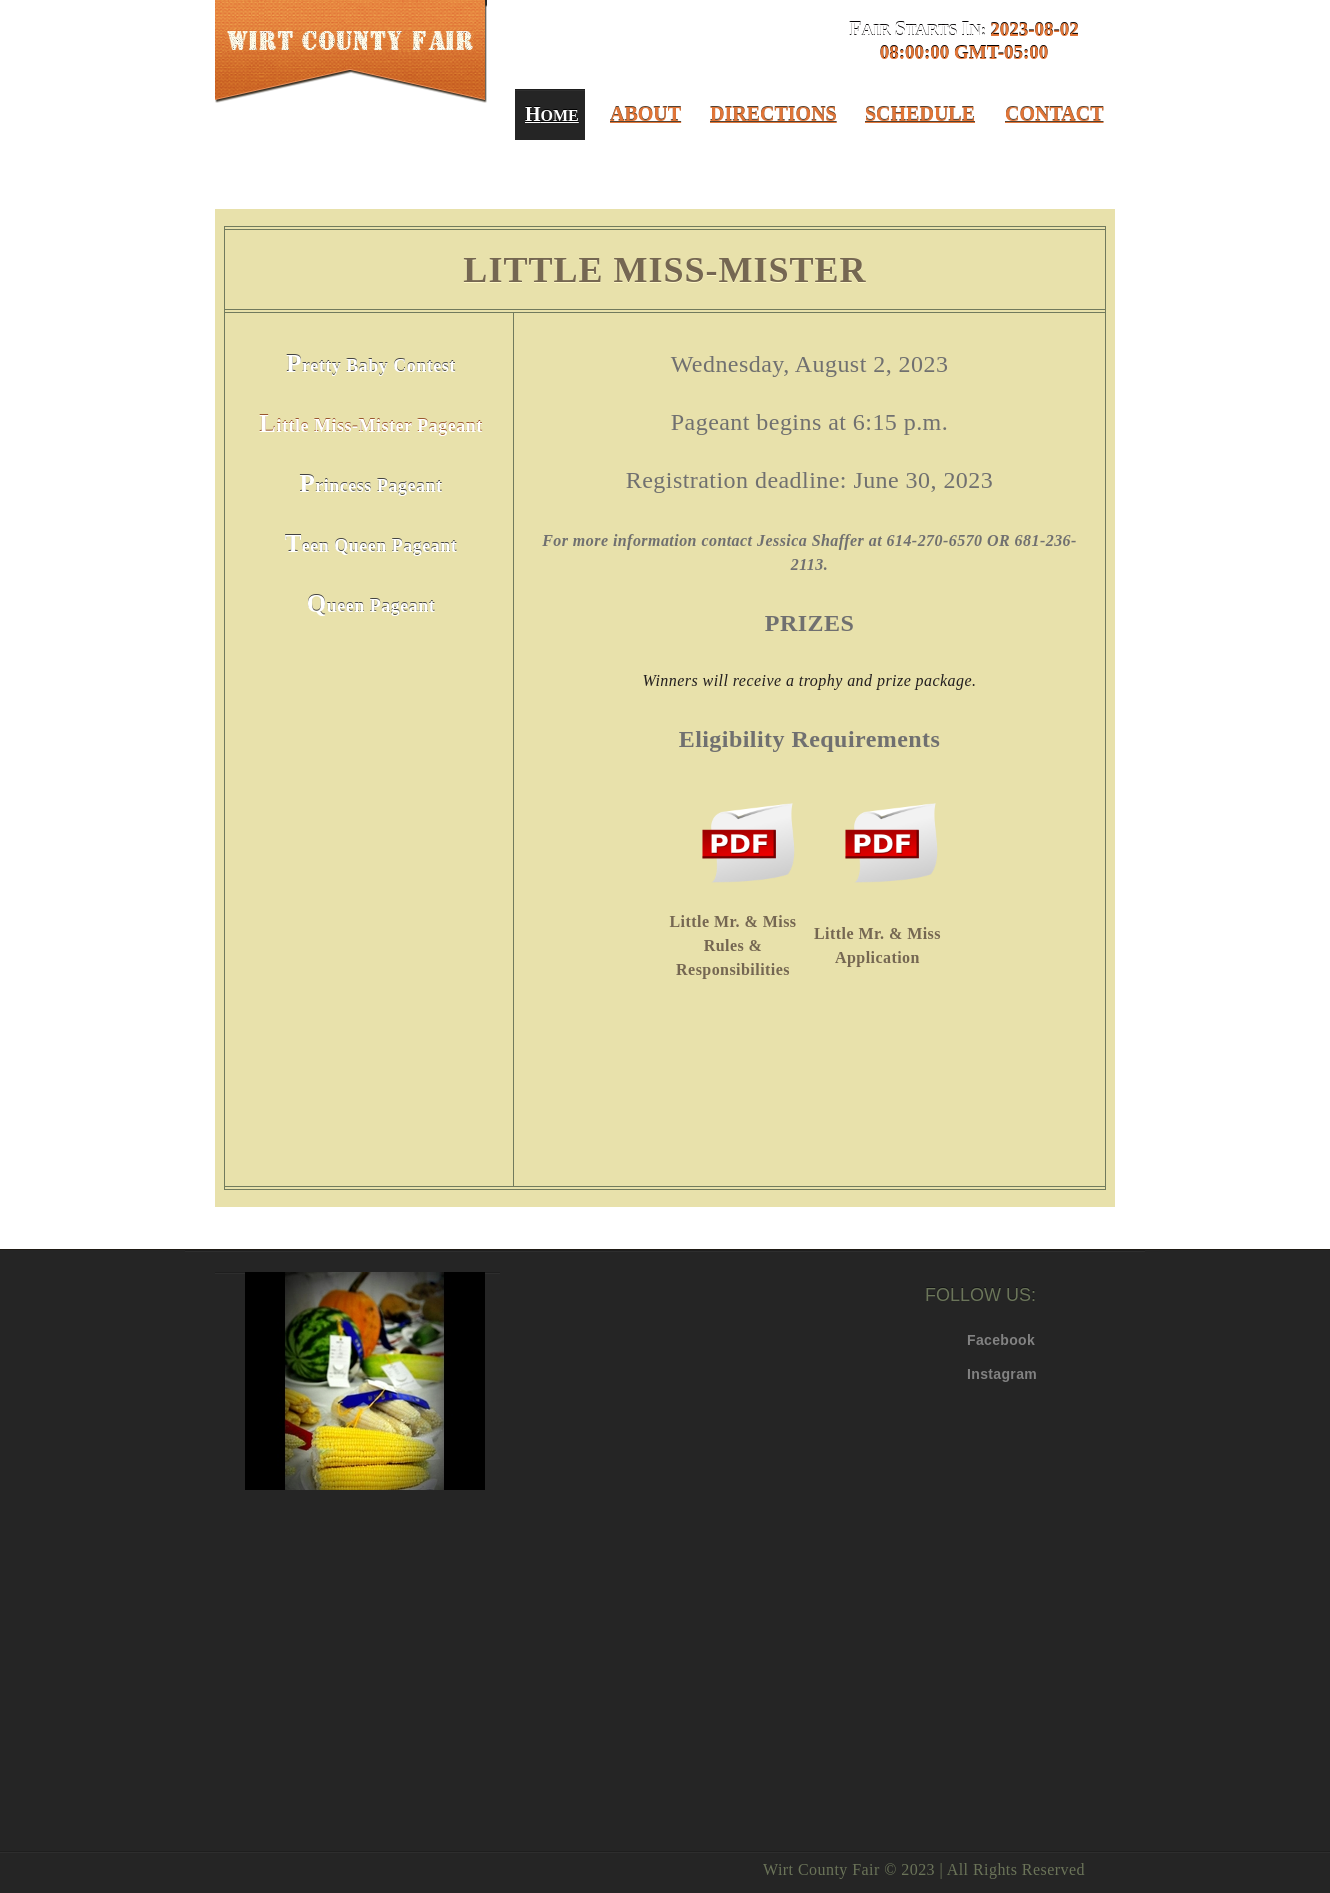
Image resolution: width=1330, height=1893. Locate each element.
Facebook (982, 1340)
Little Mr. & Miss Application (877, 945)
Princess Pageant (371, 483)
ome (550, 114)
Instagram (982, 1374)
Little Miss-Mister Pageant (370, 423)
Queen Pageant (371, 603)
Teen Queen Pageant (371, 543)
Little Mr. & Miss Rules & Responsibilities (733, 945)
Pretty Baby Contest (371, 363)
